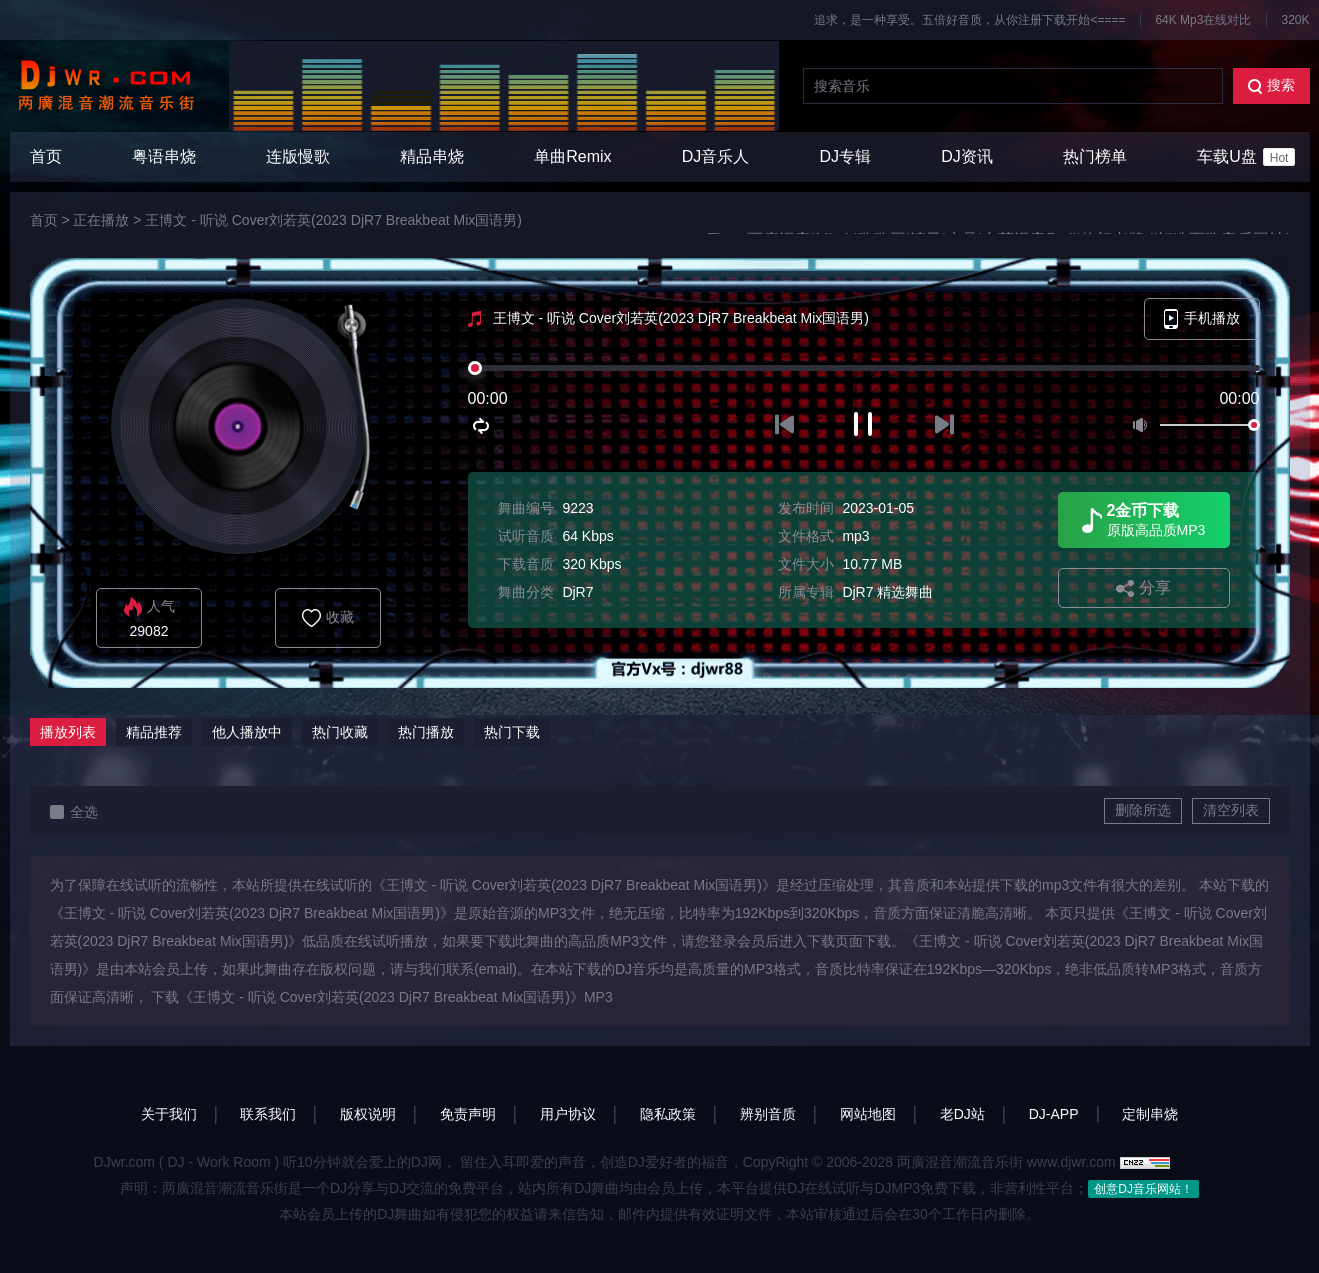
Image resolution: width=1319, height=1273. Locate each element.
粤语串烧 (164, 156)
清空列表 (1231, 810)
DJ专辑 (846, 156)
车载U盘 (1246, 157)
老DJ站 (962, 1114)
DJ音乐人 (716, 156)
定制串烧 (1150, 1114)
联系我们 (268, 1114)
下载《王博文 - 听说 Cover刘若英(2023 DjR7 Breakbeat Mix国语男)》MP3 (381, 997)
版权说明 (368, 1114)
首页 (46, 156)
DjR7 (577, 592)
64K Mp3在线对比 (1203, 20)
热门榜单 (1095, 156)
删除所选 (1143, 810)
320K (1295, 20)
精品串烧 (432, 156)
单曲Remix (572, 156)
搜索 (1271, 85)
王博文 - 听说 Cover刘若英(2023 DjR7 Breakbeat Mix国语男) (333, 220)
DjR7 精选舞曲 (887, 592)
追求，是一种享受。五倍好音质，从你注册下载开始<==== (969, 20)
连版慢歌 (298, 156)
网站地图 (868, 1114)
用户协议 (568, 1114)
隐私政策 (668, 1114)
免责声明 (468, 1114)
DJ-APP (1054, 1114)
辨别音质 (768, 1114)
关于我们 (169, 1114)
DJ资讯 (967, 156)
